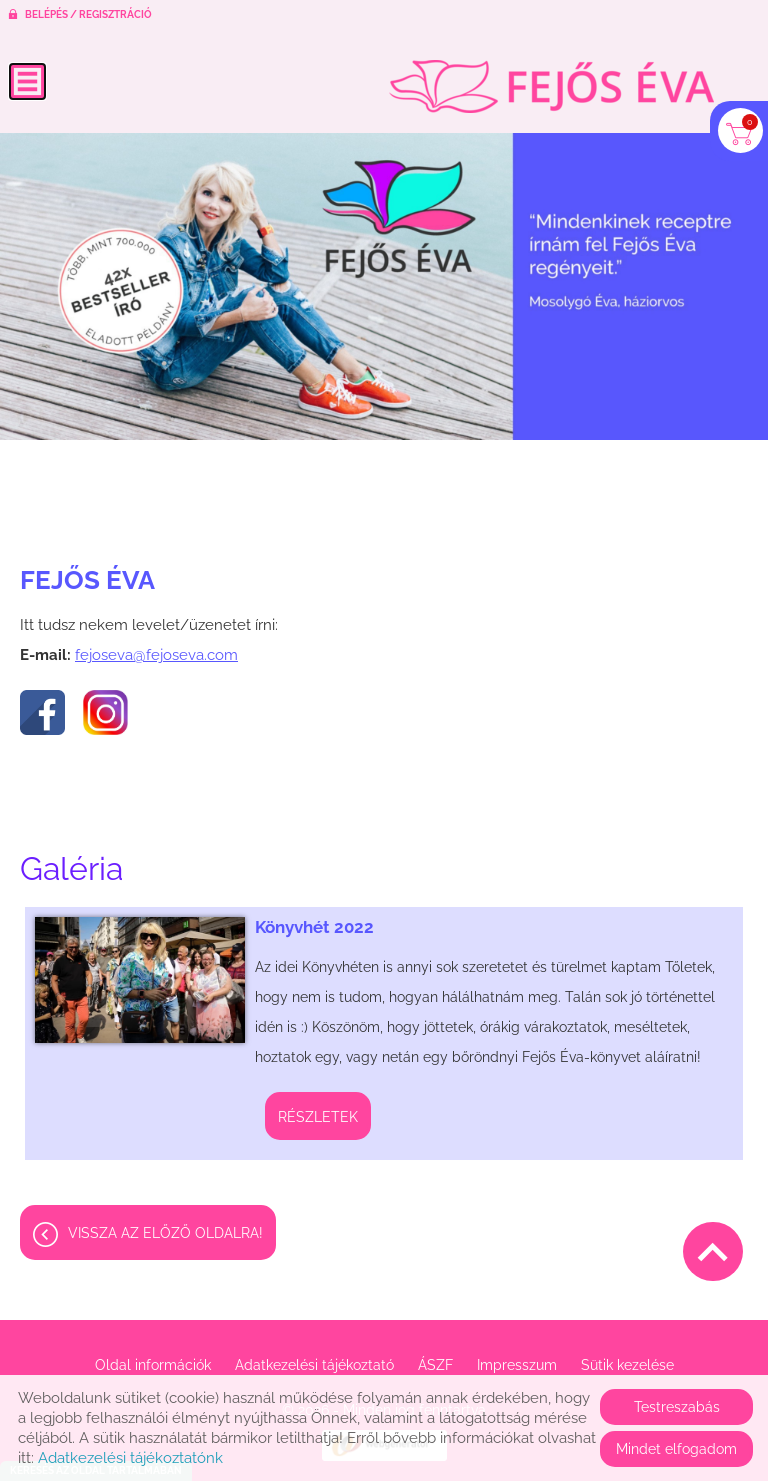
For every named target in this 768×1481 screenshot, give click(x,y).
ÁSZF (435, 1365)
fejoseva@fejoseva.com (156, 655)
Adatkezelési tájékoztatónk (130, 1458)
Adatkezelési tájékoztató (314, 1365)
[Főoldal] (551, 86)
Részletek (318, 1117)
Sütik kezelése (627, 1365)
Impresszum (517, 1365)
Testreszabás (677, 1407)
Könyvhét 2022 (314, 927)
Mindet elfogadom (676, 1449)
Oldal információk (153, 1365)
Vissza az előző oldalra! (165, 1233)
